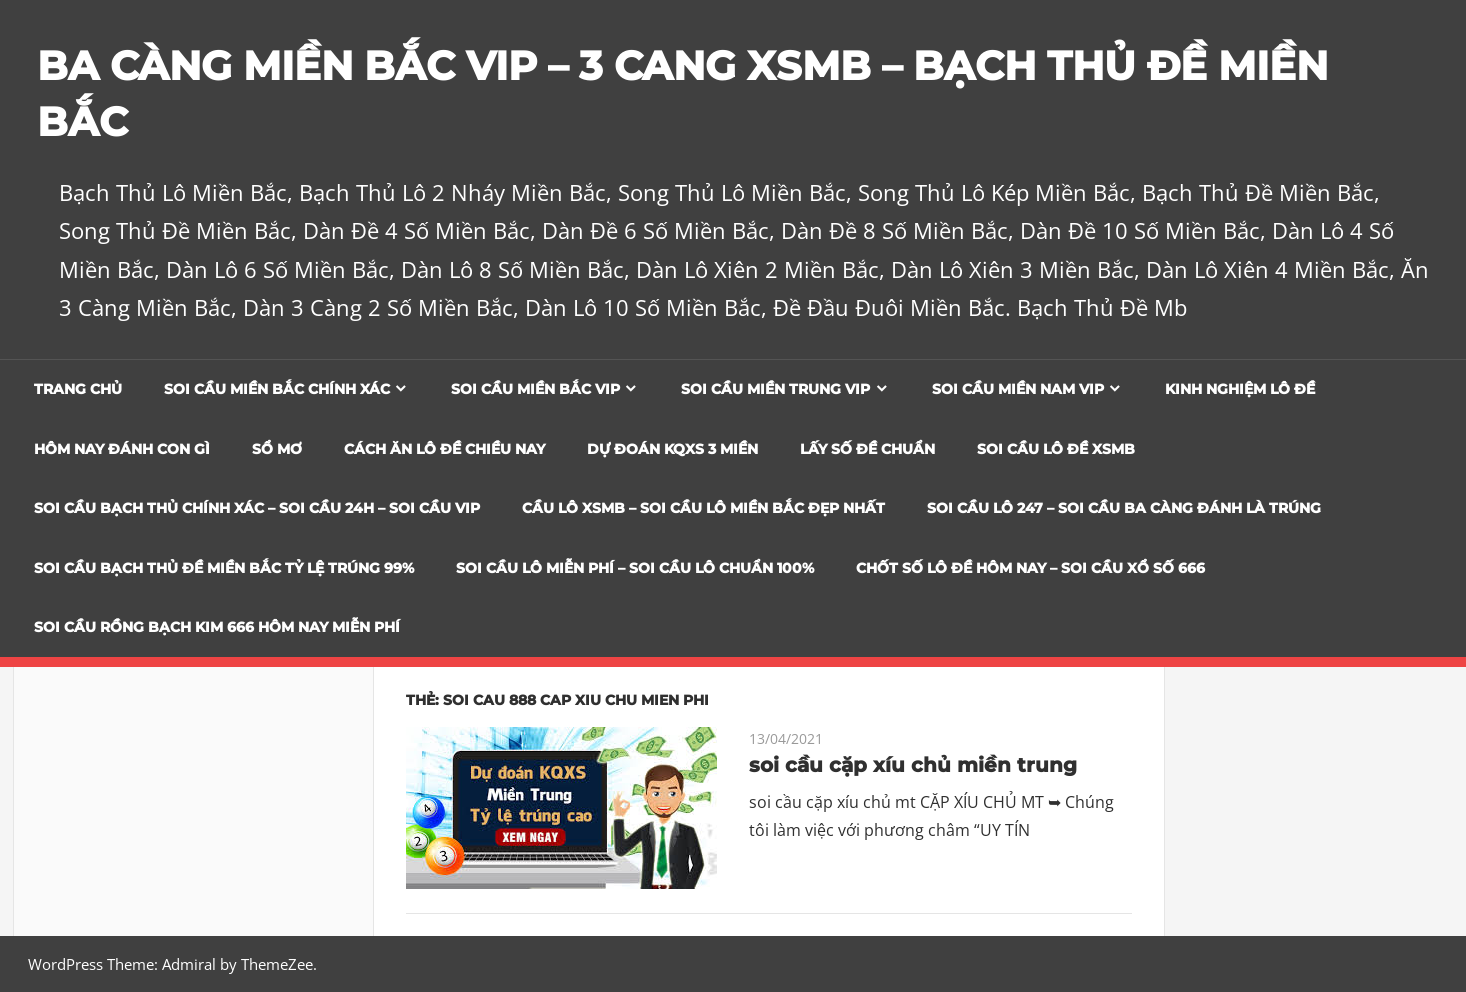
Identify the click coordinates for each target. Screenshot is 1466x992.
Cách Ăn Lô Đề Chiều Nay (444, 449)
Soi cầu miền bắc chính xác (277, 389)
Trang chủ (78, 389)
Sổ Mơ (277, 449)
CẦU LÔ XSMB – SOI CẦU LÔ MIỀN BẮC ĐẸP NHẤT (703, 508)
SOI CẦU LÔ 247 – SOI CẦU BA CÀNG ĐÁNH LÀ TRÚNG (1124, 508)
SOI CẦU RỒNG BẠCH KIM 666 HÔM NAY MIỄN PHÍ (217, 627)
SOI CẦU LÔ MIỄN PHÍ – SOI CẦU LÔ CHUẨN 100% (635, 568)
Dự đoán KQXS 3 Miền (672, 449)
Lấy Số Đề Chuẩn (867, 449)
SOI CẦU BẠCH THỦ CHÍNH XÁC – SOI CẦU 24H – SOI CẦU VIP (257, 508)
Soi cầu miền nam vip (1018, 389)
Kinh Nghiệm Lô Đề (1240, 389)
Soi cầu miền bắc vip (535, 389)
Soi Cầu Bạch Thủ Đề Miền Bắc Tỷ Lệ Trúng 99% (224, 568)
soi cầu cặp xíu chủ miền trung (913, 765)
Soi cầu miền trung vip (775, 389)
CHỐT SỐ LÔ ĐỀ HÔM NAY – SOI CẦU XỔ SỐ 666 (1030, 568)
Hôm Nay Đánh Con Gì (122, 449)
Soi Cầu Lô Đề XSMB (1056, 449)
